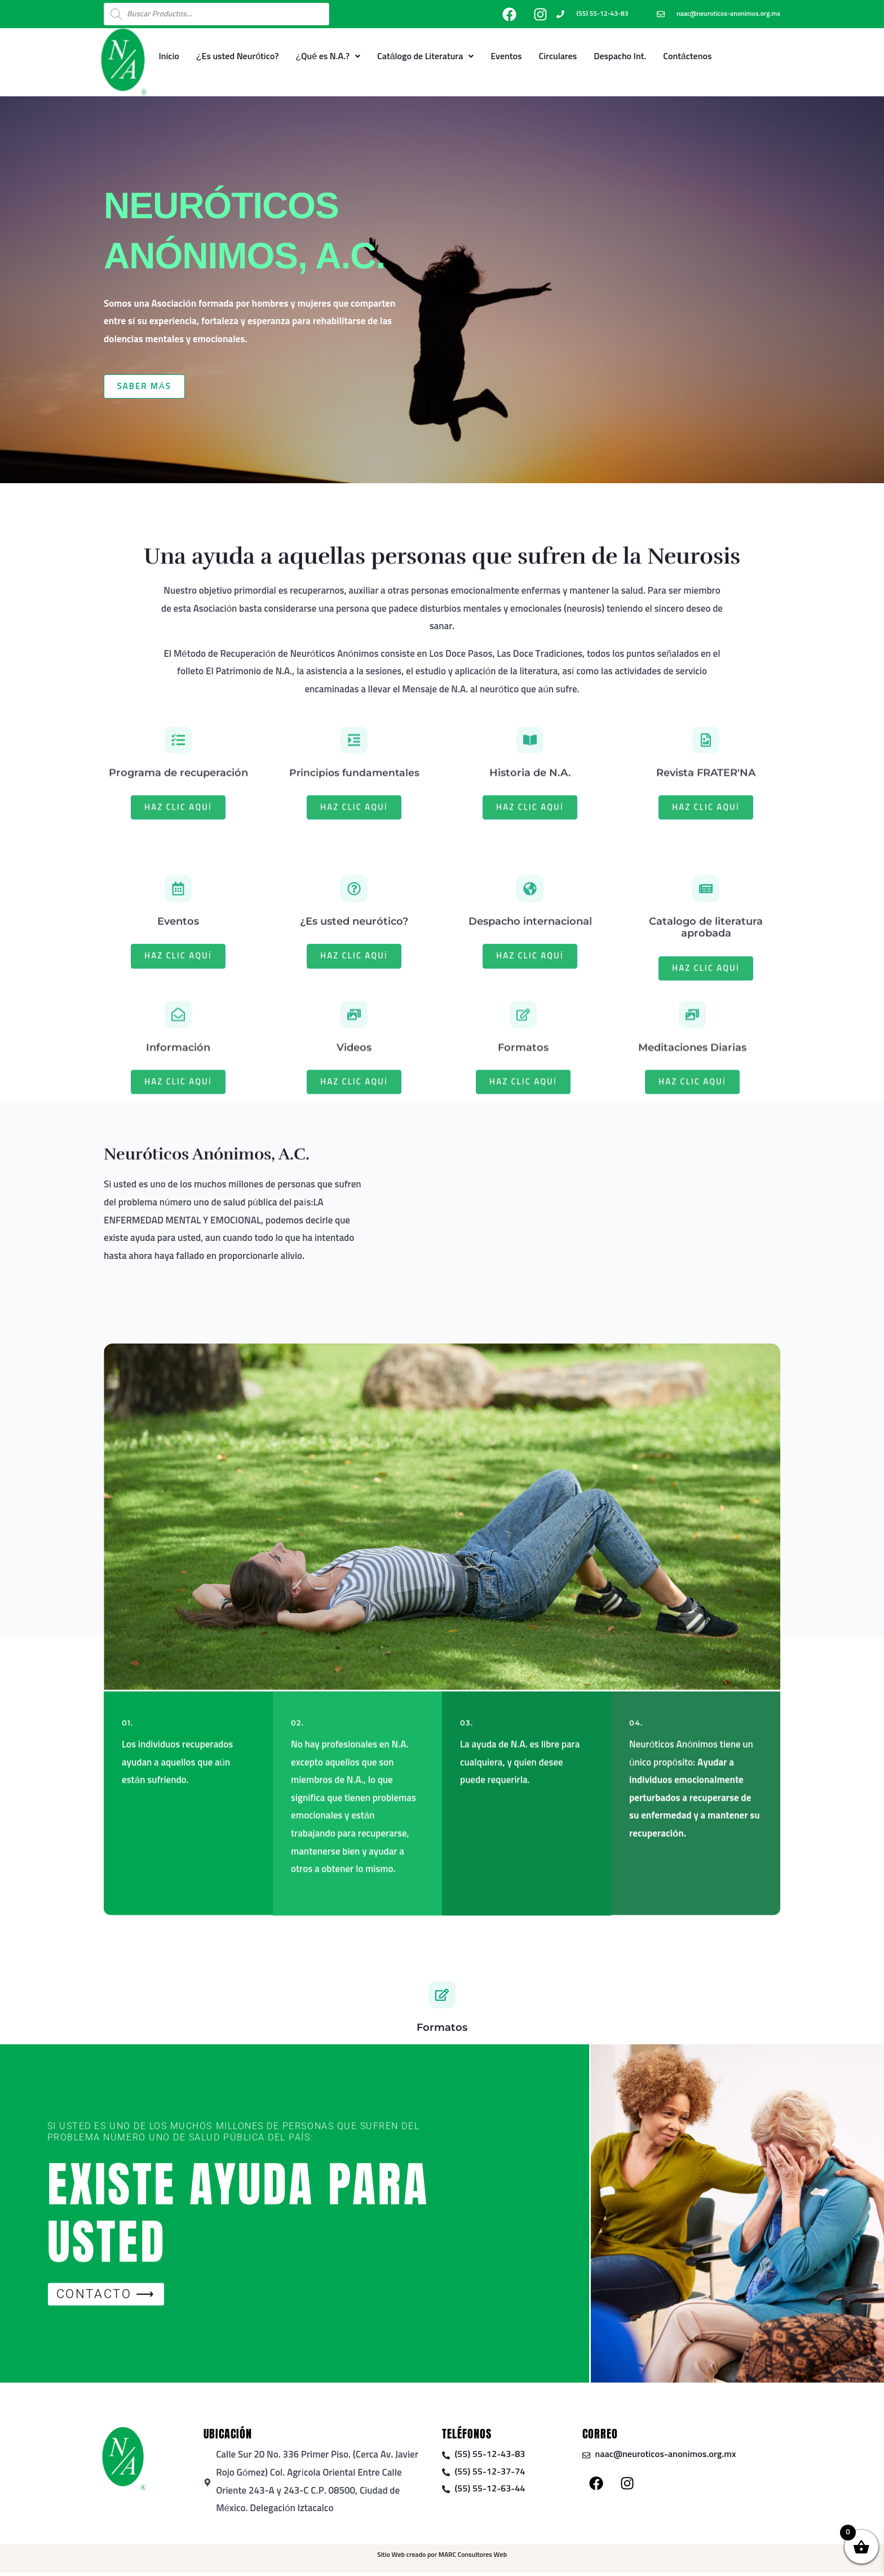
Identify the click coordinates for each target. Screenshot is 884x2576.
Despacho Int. (620, 56)
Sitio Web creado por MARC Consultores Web (442, 2558)
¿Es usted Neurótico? (237, 56)
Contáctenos (687, 56)
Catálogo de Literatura (425, 56)
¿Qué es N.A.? (327, 56)
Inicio (168, 56)
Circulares (558, 56)
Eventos (505, 56)
